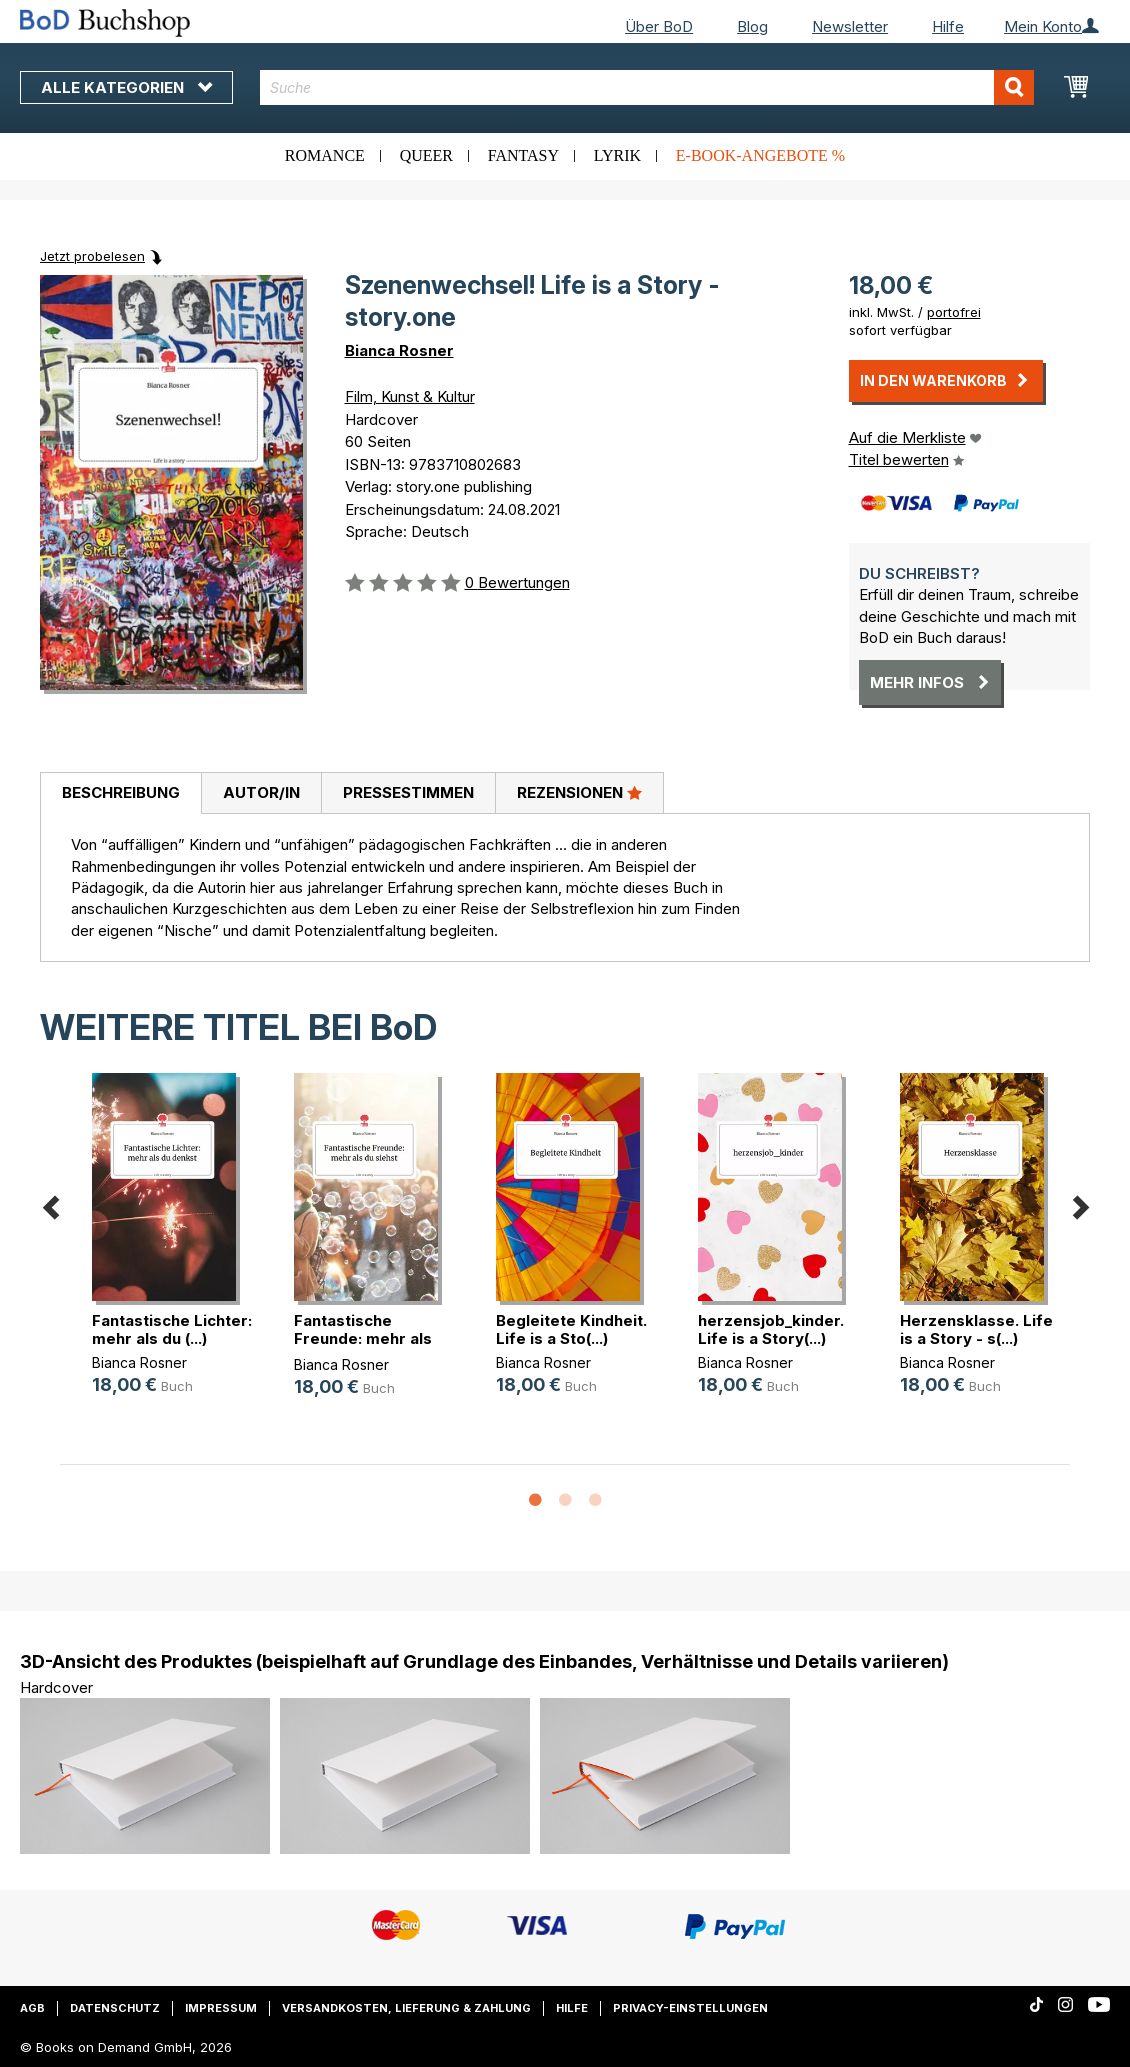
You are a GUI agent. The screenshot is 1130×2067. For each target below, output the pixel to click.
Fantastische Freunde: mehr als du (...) (363, 1338)
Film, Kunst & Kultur (410, 396)
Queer (426, 155)
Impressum (221, 2008)
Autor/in (261, 792)
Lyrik (617, 155)
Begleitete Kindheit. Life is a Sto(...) (571, 1329)
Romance (325, 155)
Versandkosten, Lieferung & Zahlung (406, 2008)
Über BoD (659, 26)
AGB (32, 2008)
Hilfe (948, 26)
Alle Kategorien (126, 87)
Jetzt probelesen (92, 256)
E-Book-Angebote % (760, 155)
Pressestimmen (408, 792)
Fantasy (523, 155)
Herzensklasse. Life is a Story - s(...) (976, 1329)
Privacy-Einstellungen (690, 2008)
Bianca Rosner (399, 350)
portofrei (954, 312)
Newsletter (850, 26)
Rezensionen (579, 792)
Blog (752, 26)
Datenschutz (115, 2008)
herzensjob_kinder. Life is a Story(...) (771, 1329)
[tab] (120, 794)
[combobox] (647, 87)
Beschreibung (121, 792)
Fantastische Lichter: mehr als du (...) (172, 1329)
